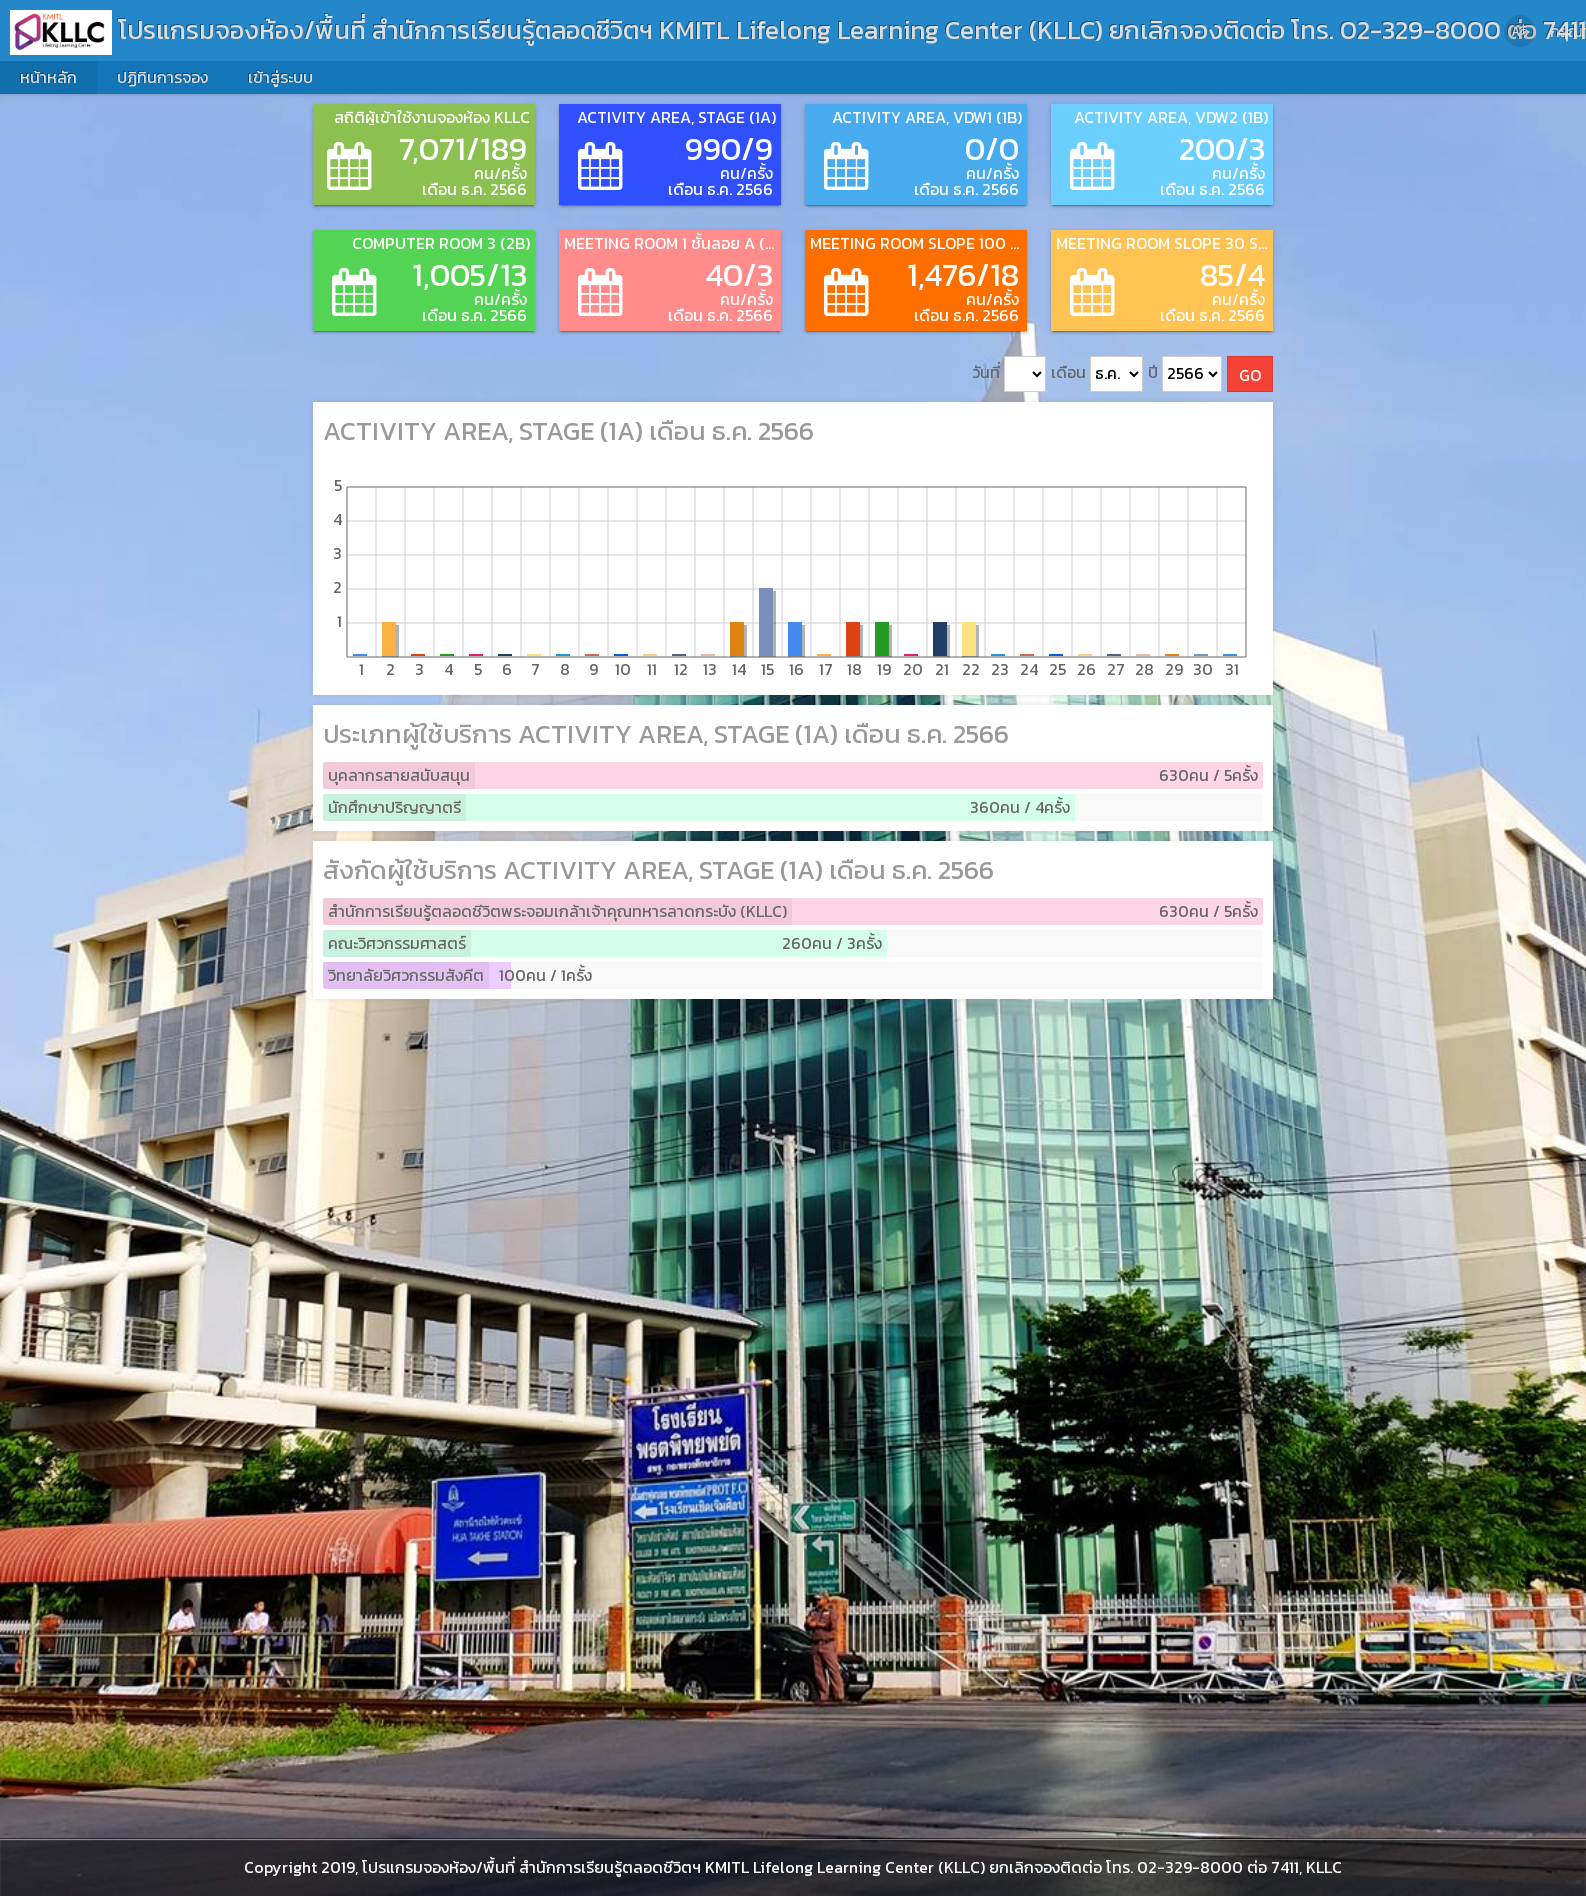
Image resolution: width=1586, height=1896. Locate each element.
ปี (1185, 374)
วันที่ (1009, 374)
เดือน (1097, 374)
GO (1250, 375)
